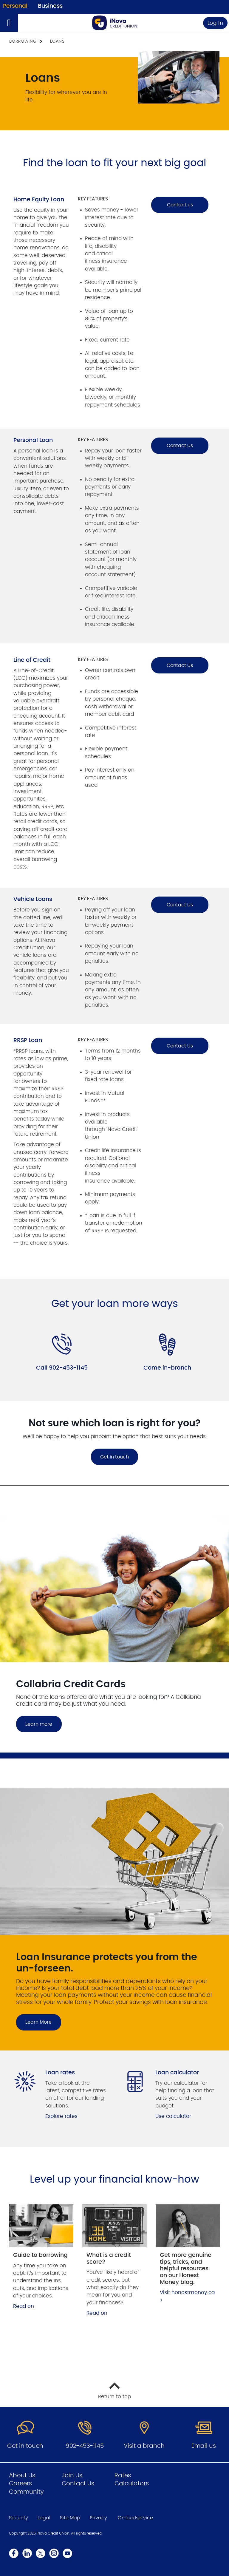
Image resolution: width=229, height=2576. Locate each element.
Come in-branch (167, 1368)
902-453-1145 (85, 2446)
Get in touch (114, 1457)
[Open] (9, 23)
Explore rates (61, 2116)
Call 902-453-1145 (62, 1368)
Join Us (72, 2475)
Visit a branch (144, 2446)
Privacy (98, 2517)
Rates (122, 2475)
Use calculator (173, 2116)
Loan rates (60, 2073)
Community (26, 2492)
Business (50, 6)
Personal (15, 6)
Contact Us (180, 445)
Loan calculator (177, 2073)
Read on (23, 2306)
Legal (44, 2517)
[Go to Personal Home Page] (114, 23)
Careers (20, 2484)
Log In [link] (215, 23)
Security (18, 2517)
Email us (203, 2446)
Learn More (38, 2022)
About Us (22, 2475)
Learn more (38, 1724)
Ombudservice (135, 2517)
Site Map (70, 2517)
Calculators (131, 2484)
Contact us (180, 205)
